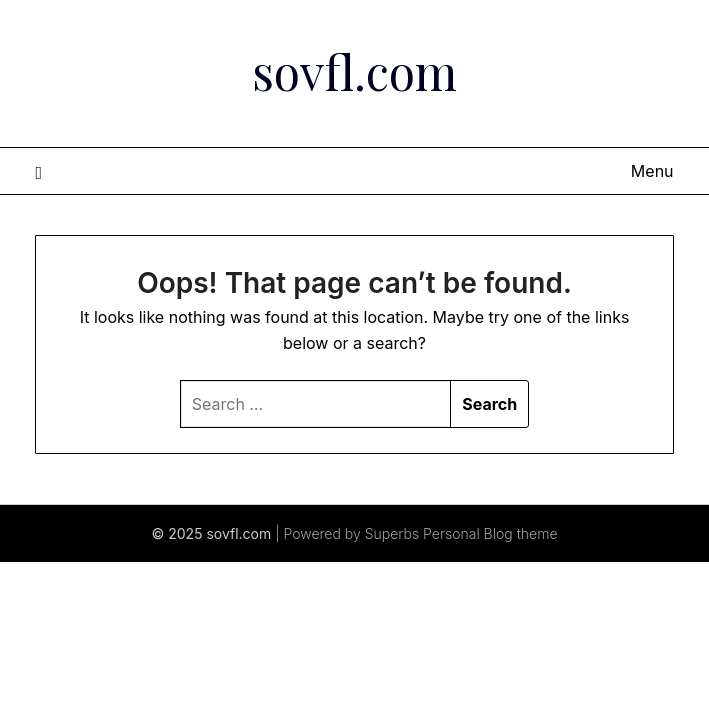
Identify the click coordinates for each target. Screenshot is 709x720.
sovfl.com (354, 71)
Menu (652, 171)
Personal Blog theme (490, 533)
